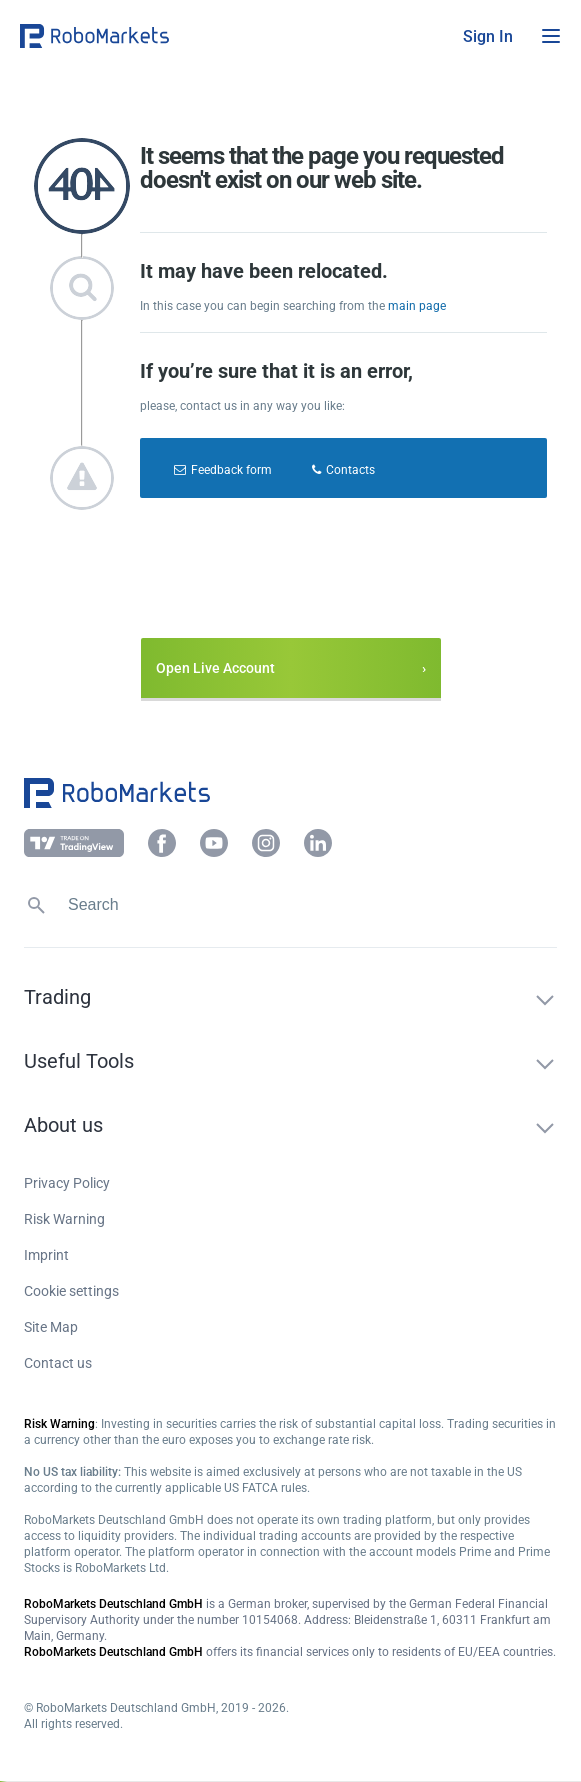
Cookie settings (71, 1291)
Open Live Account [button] (215, 668)
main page (417, 306)
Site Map (51, 1327)
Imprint (46, 1255)
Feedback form (231, 470)
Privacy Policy (67, 1183)
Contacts (350, 470)
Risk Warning (64, 1219)
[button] (140, 36)
